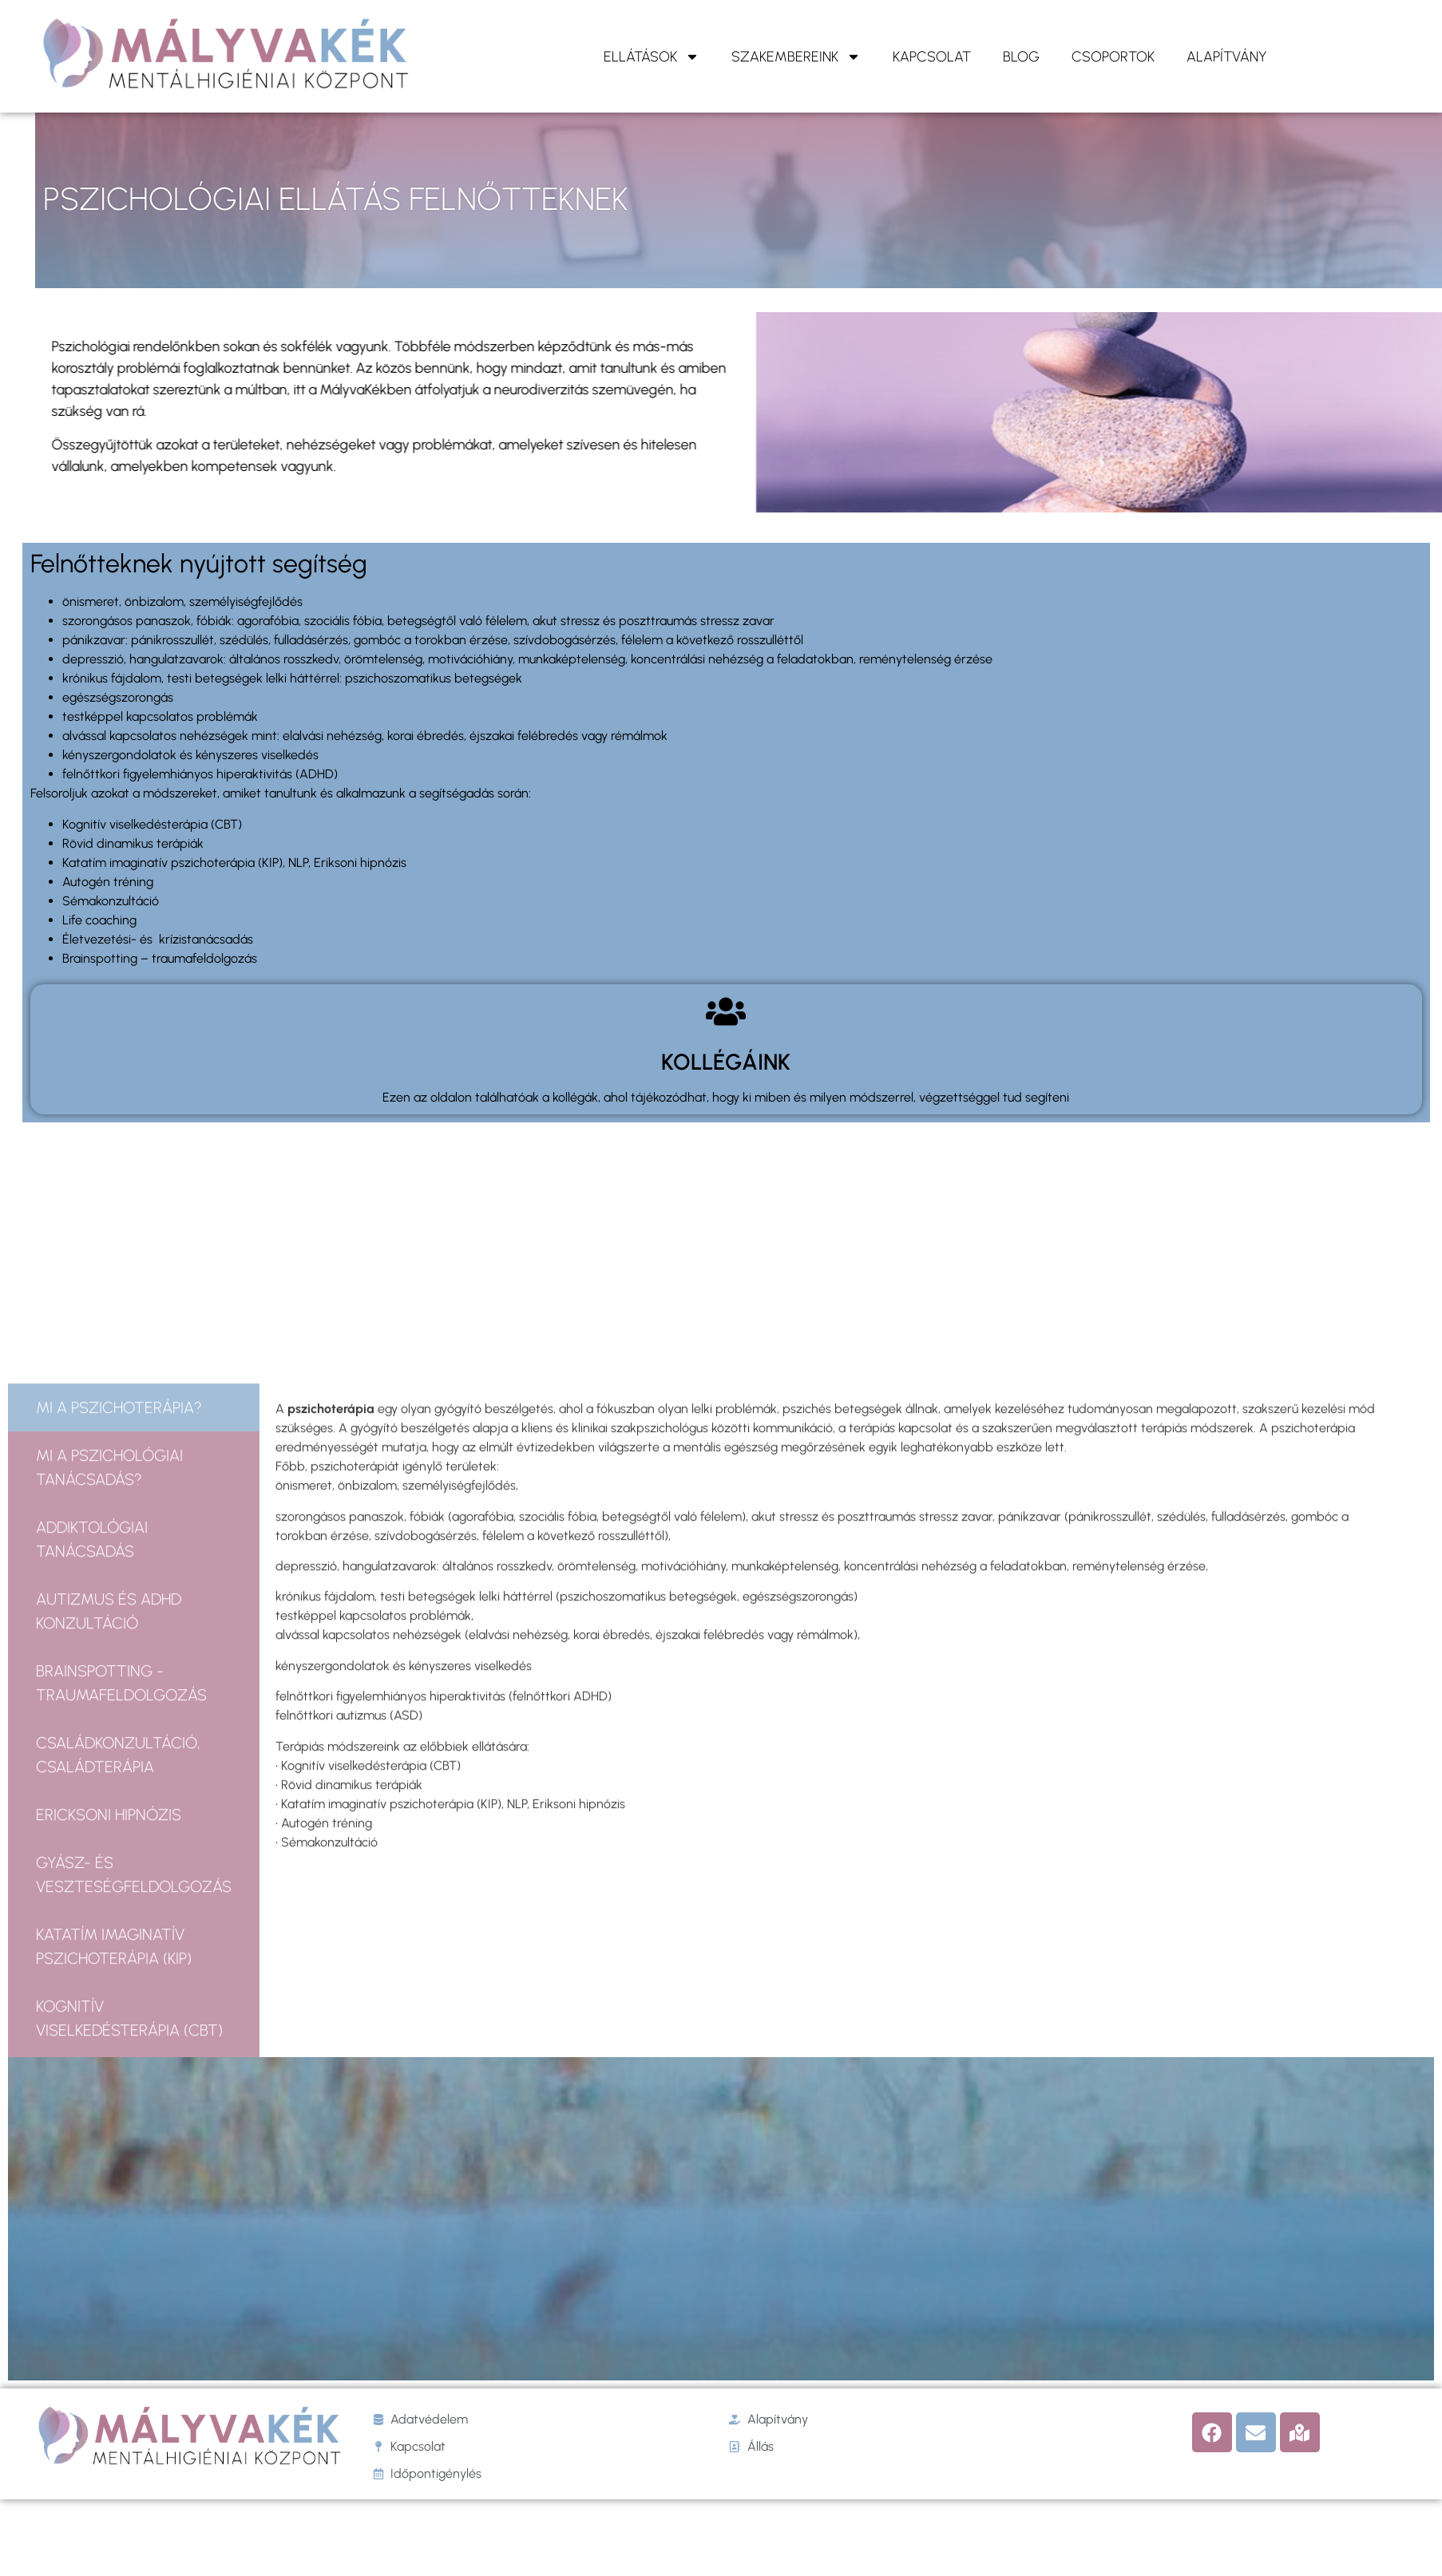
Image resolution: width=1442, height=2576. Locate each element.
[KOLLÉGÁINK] (726, 1011)
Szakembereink (796, 57)
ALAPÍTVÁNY (1226, 56)
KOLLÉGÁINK (725, 1061)
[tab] (133, 1768)
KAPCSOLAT (932, 56)
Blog (1021, 56)
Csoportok (1113, 56)
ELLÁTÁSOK (651, 57)
